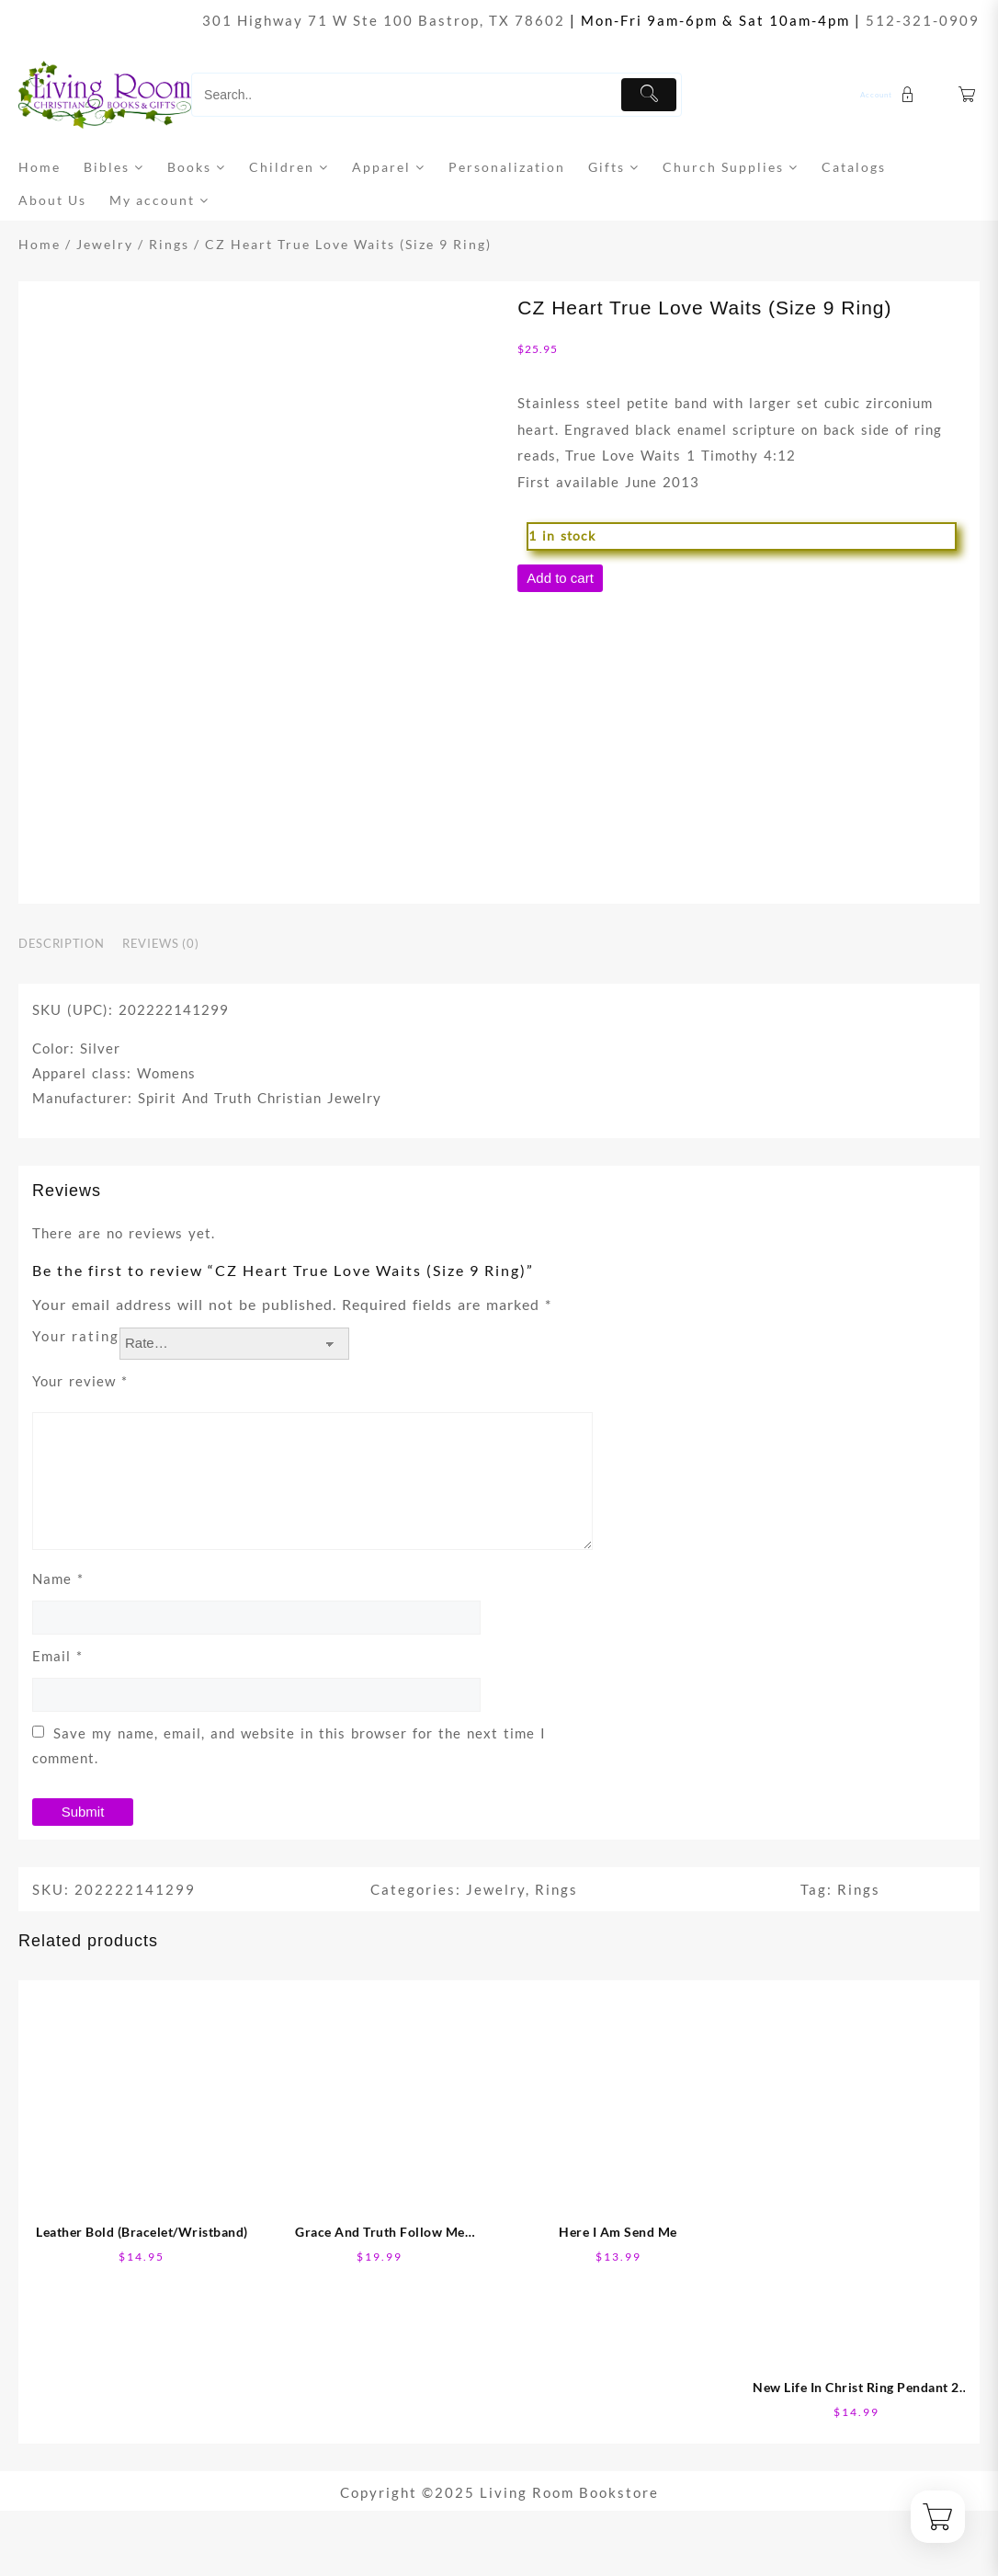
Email (57, 1655)
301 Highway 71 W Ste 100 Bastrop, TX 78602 (383, 20)
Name (58, 1578)
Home (39, 244)
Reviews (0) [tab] (160, 943)
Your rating (75, 1336)
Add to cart (560, 578)
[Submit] (648, 94)
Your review (80, 1381)
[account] (889, 94)
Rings (169, 244)
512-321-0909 (923, 20)
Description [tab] (61, 943)
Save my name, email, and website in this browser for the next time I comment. (289, 1745)
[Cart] (968, 95)
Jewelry (104, 244)
